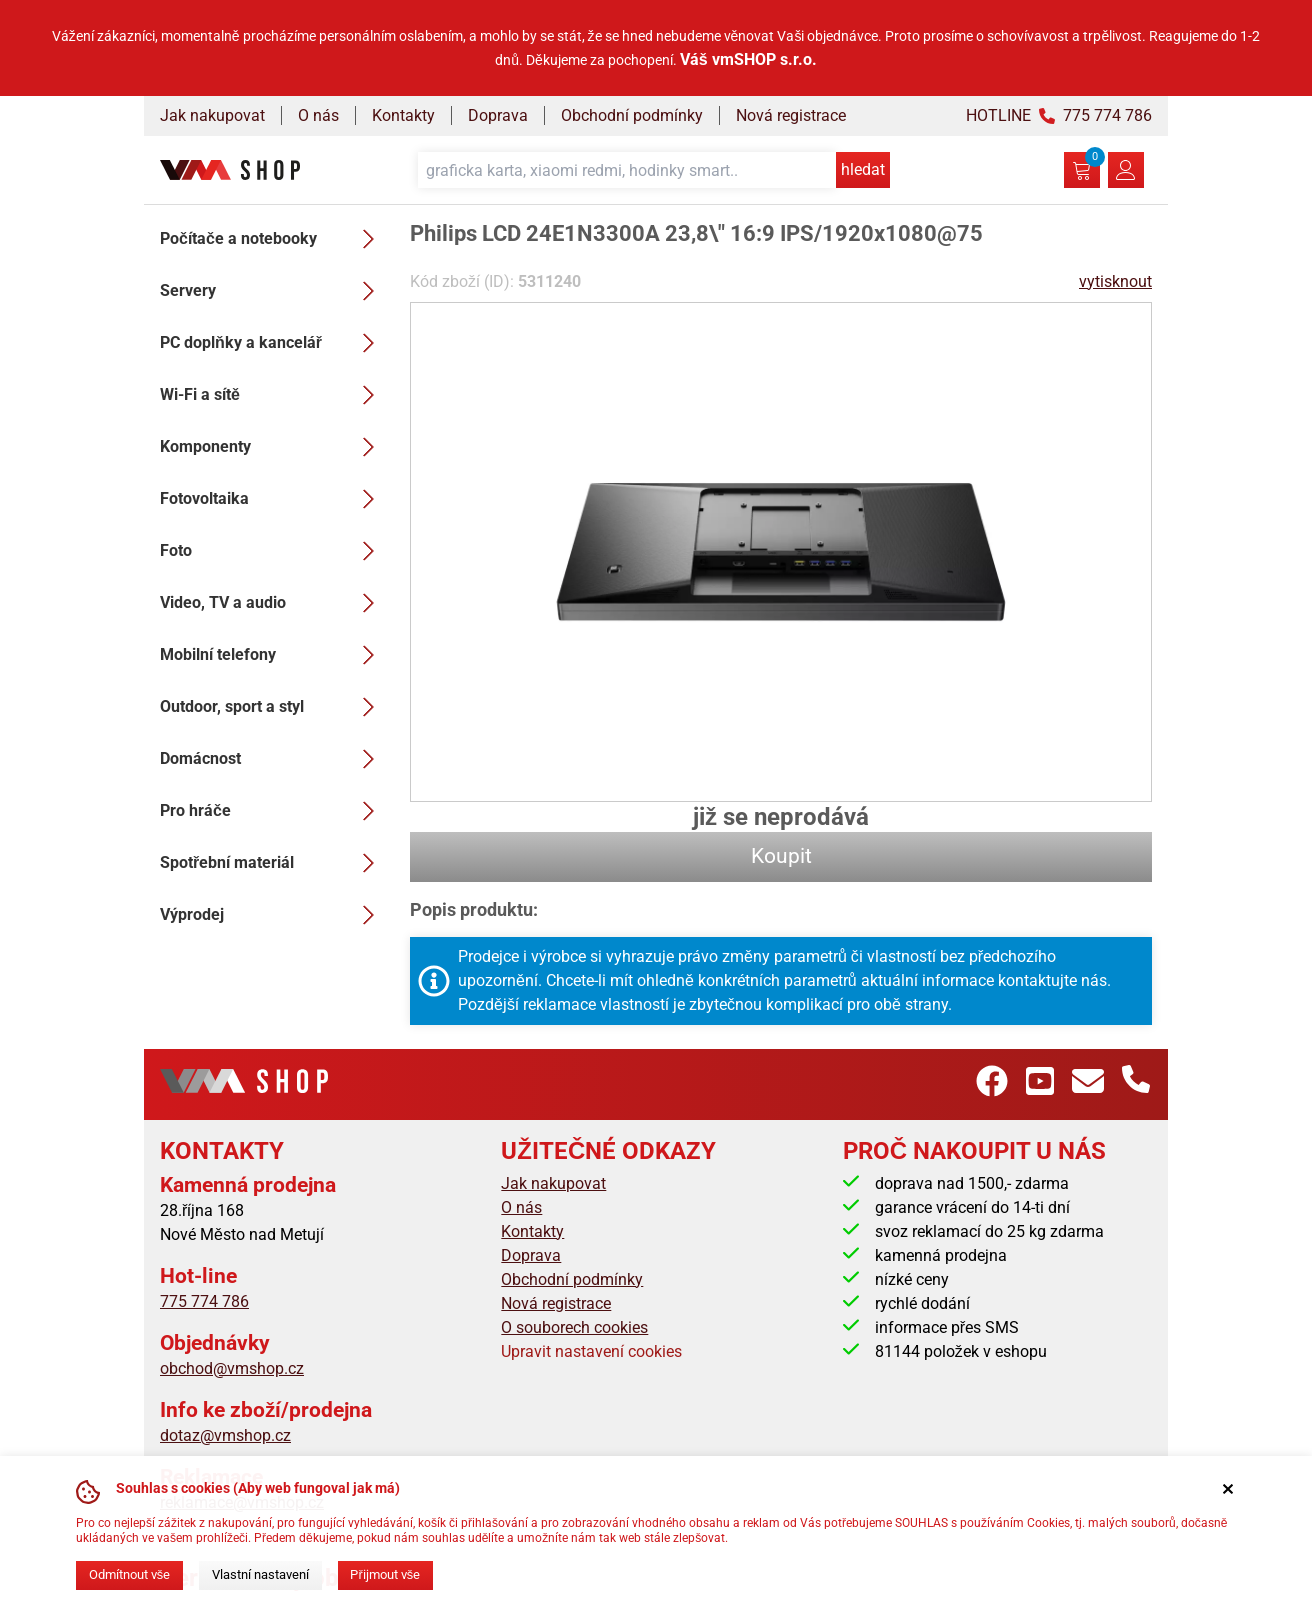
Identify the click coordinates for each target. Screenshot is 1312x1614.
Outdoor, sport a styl (273, 707)
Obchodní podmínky (632, 115)
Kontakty (403, 115)
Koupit (781, 856)
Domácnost (273, 759)
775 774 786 (204, 1301)
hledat (863, 169)
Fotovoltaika (273, 499)
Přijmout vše (385, 1574)
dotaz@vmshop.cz (225, 1435)
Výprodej (273, 915)
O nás (318, 115)
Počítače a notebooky (273, 239)
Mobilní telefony (273, 655)
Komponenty (273, 447)
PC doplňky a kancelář (273, 343)
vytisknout (1115, 281)
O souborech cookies (574, 1327)
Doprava (498, 115)
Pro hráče (273, 811)
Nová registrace (791, 115)
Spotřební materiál (273, 863)
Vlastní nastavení (260, 1574)
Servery (273, 291)
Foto (273, 551)
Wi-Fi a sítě (273, 395)
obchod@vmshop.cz (232, 1368)
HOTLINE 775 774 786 (1059, 115)
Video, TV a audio (273, 603)
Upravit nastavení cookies (591, 1351)
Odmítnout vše (129, 1574)
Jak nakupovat (212, 115)
